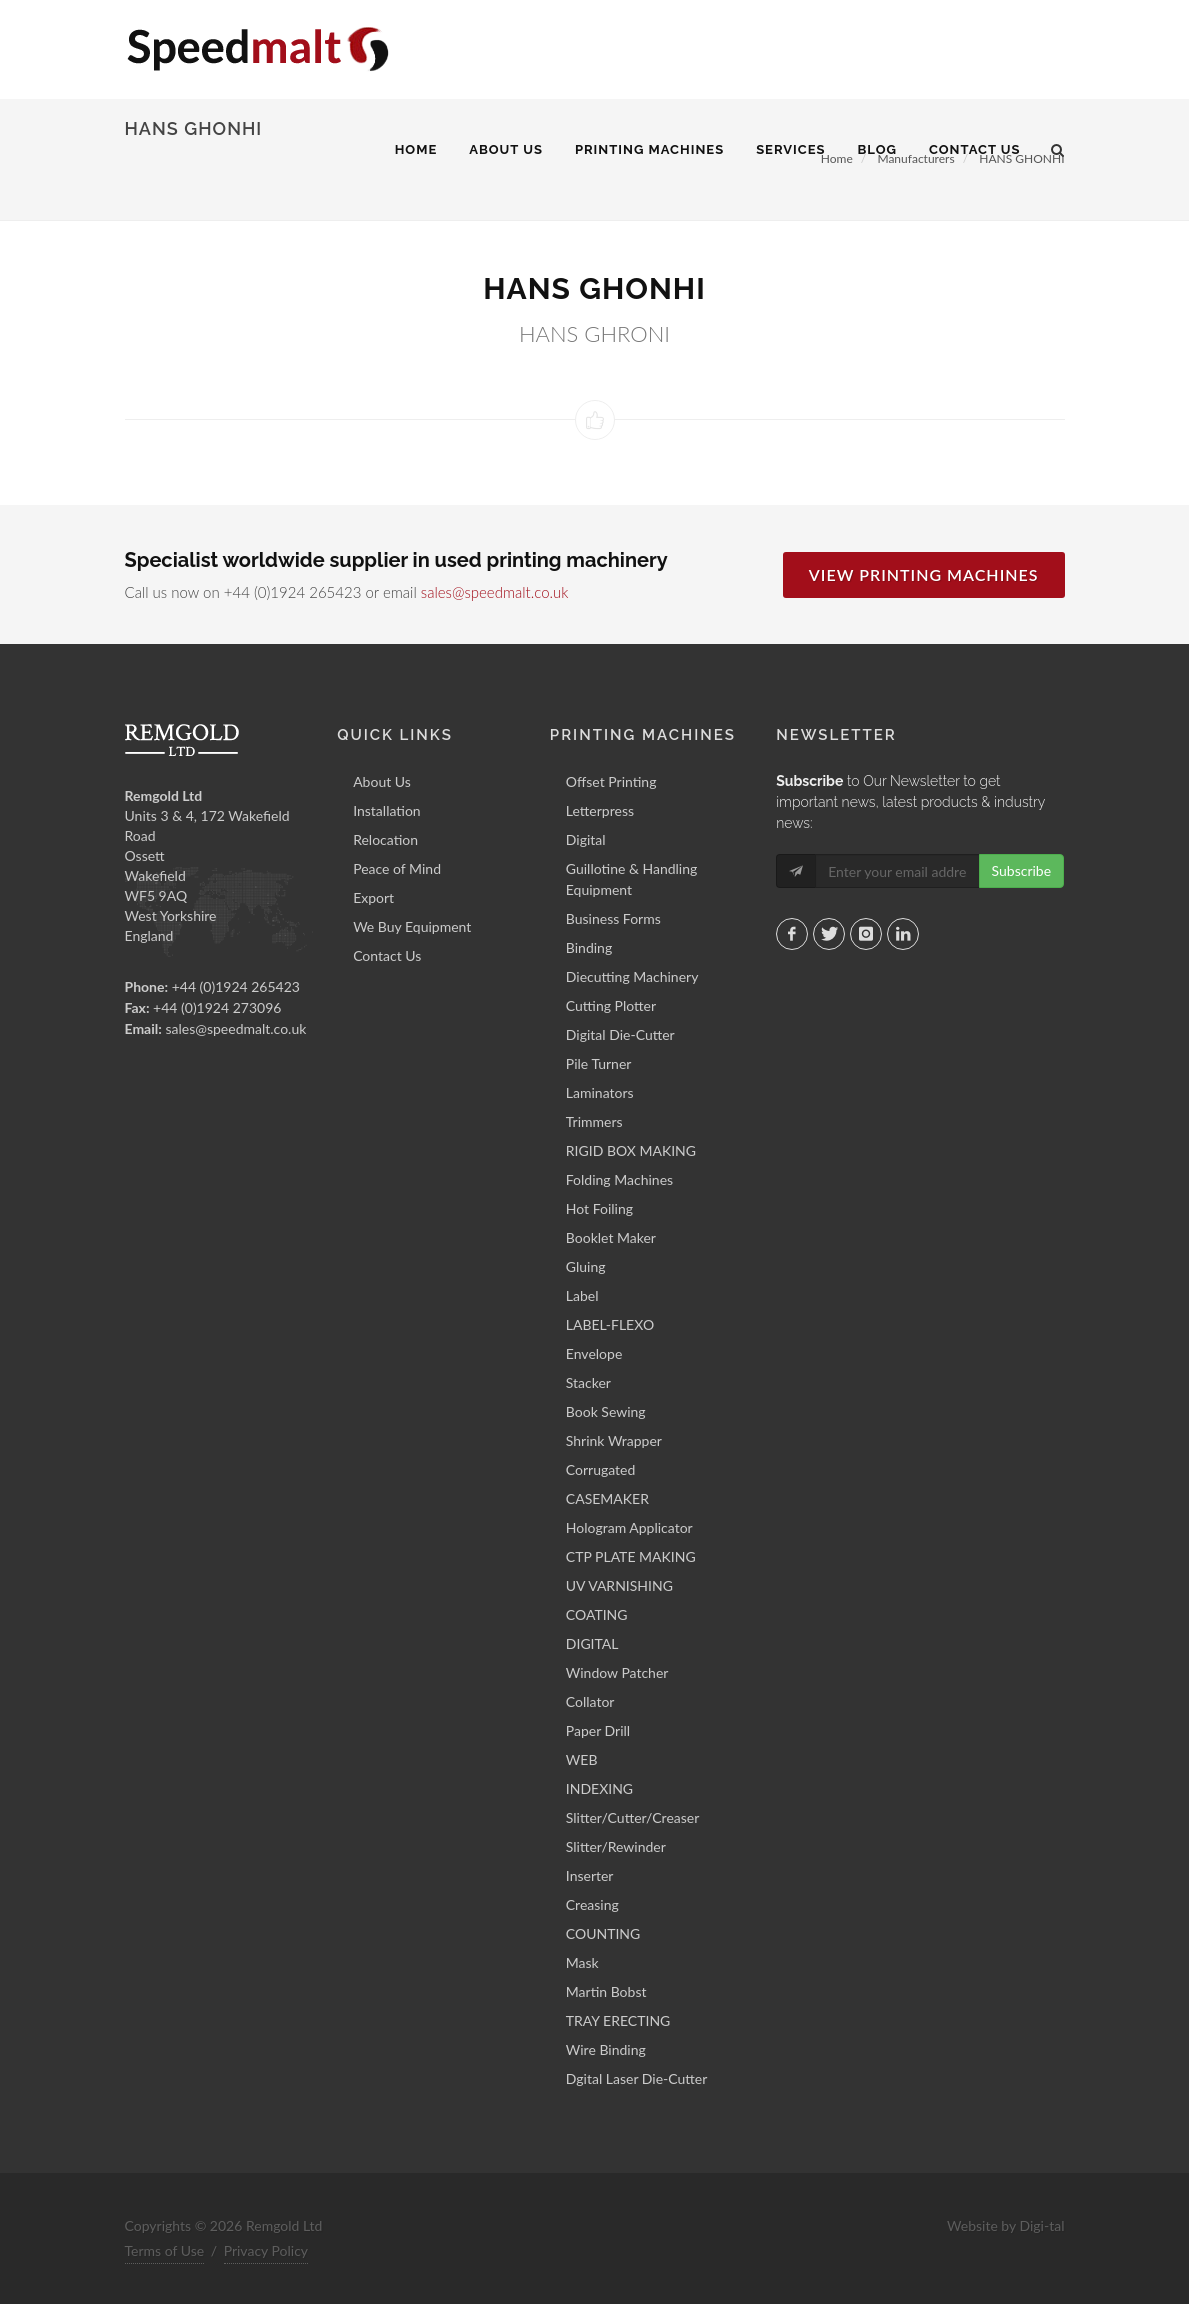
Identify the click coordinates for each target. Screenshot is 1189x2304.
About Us (382, 781)
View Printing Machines (924, 574)
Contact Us (387, 955)
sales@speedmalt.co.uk (495, 592)
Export (373, 897)
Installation (387, 810)
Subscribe (1022, 870)
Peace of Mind (397, 868)
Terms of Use (165, 2250)
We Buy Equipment (412, 926)
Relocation (385, 839)
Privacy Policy (266, 2250)
